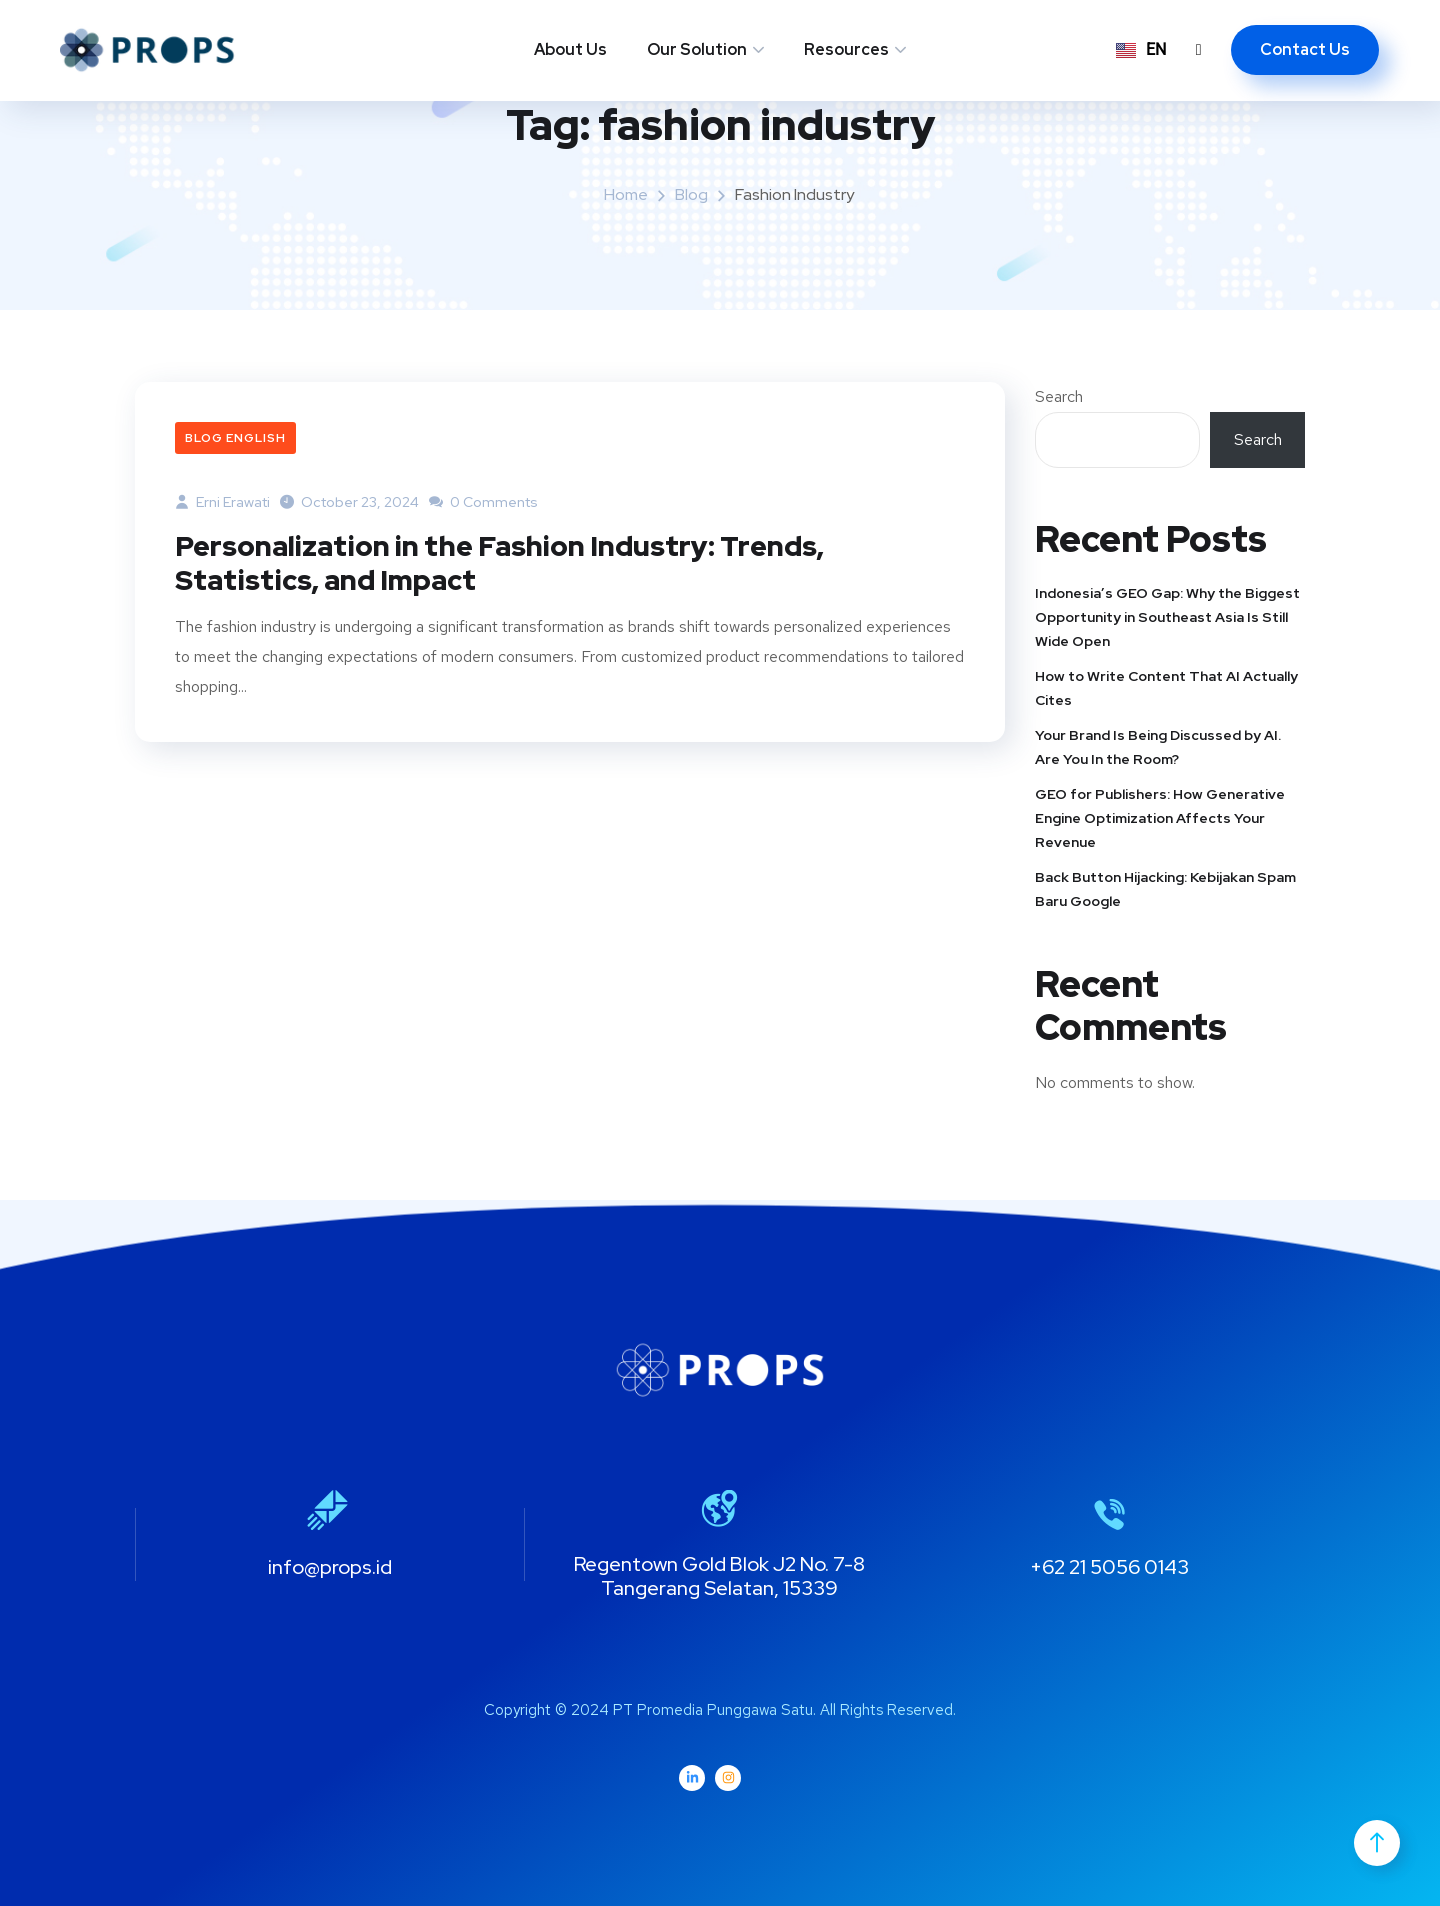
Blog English (235, 438)
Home (626, 194)
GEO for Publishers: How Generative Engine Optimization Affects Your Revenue (1160, 818)
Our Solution (697, 49)
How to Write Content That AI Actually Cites (1166, 688)
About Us (570, 49)
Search (1059, 396)
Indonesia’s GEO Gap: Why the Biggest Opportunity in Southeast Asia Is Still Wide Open (1167, 617)
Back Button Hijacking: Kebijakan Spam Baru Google (1165, 889)
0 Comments (483, 502)
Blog (691, 194)
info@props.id (330, 1567)
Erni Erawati (222, 502)
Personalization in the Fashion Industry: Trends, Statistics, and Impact (522, 565)
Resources (846, 49)
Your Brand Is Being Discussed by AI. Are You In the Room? (1158, 747)
